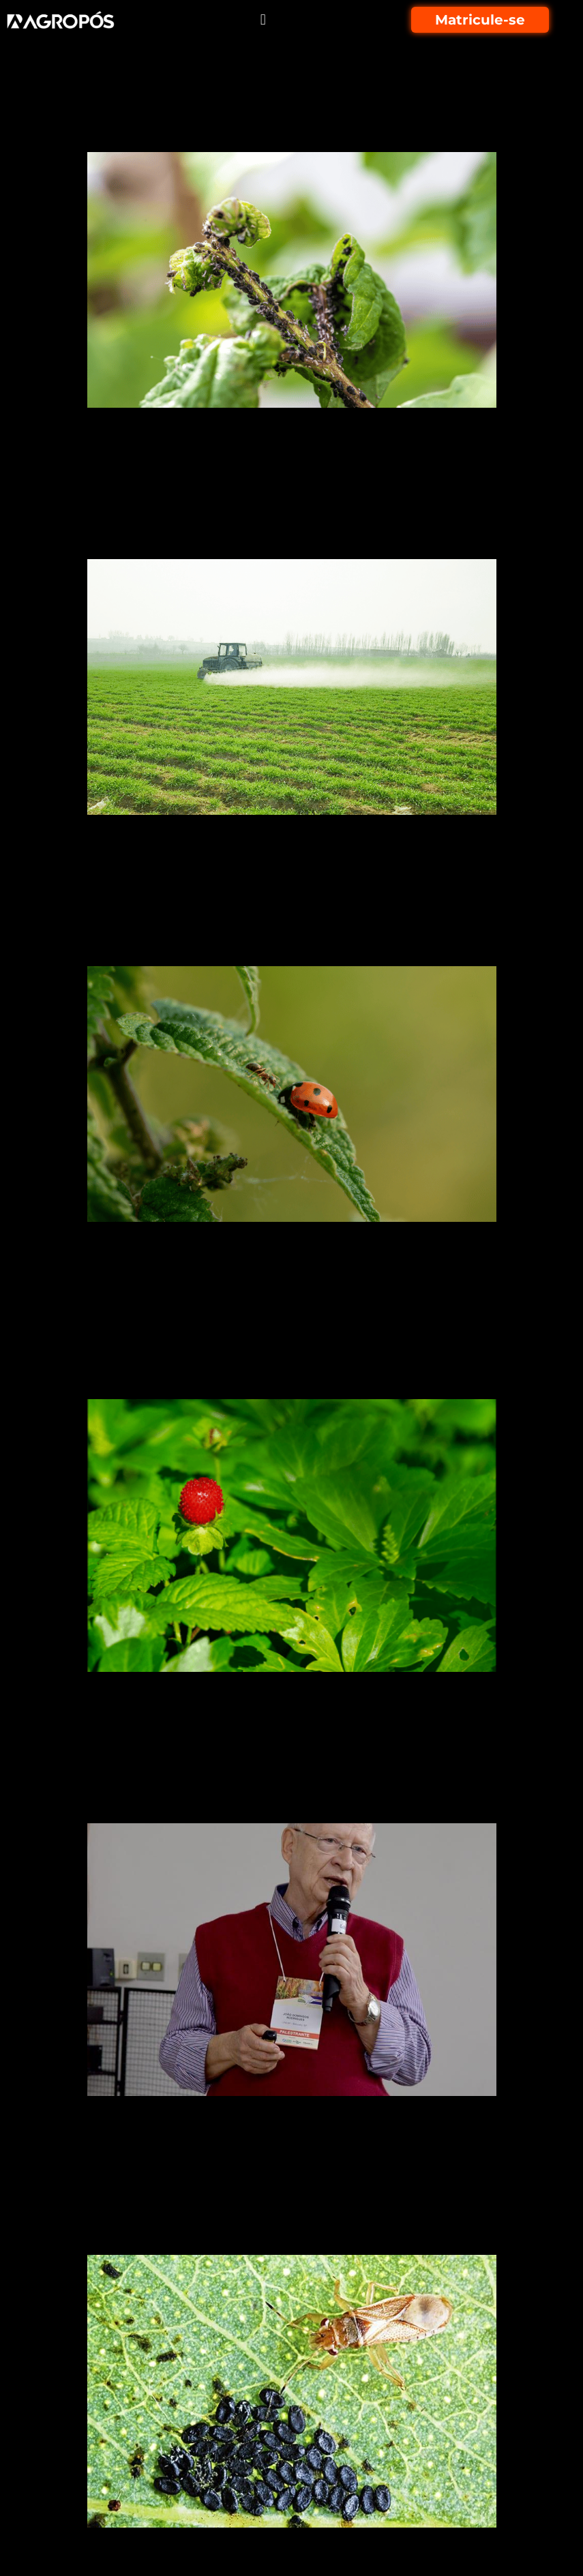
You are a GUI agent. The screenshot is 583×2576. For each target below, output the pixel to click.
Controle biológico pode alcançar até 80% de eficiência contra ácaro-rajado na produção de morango (290, 1348)
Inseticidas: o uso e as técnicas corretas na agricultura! (255, 521)
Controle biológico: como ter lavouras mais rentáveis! (243, 928)
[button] (262, 20)
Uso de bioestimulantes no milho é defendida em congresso (280, 1785)
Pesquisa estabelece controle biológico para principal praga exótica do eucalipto (252, 2204)
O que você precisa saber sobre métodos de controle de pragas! (263, 114)
